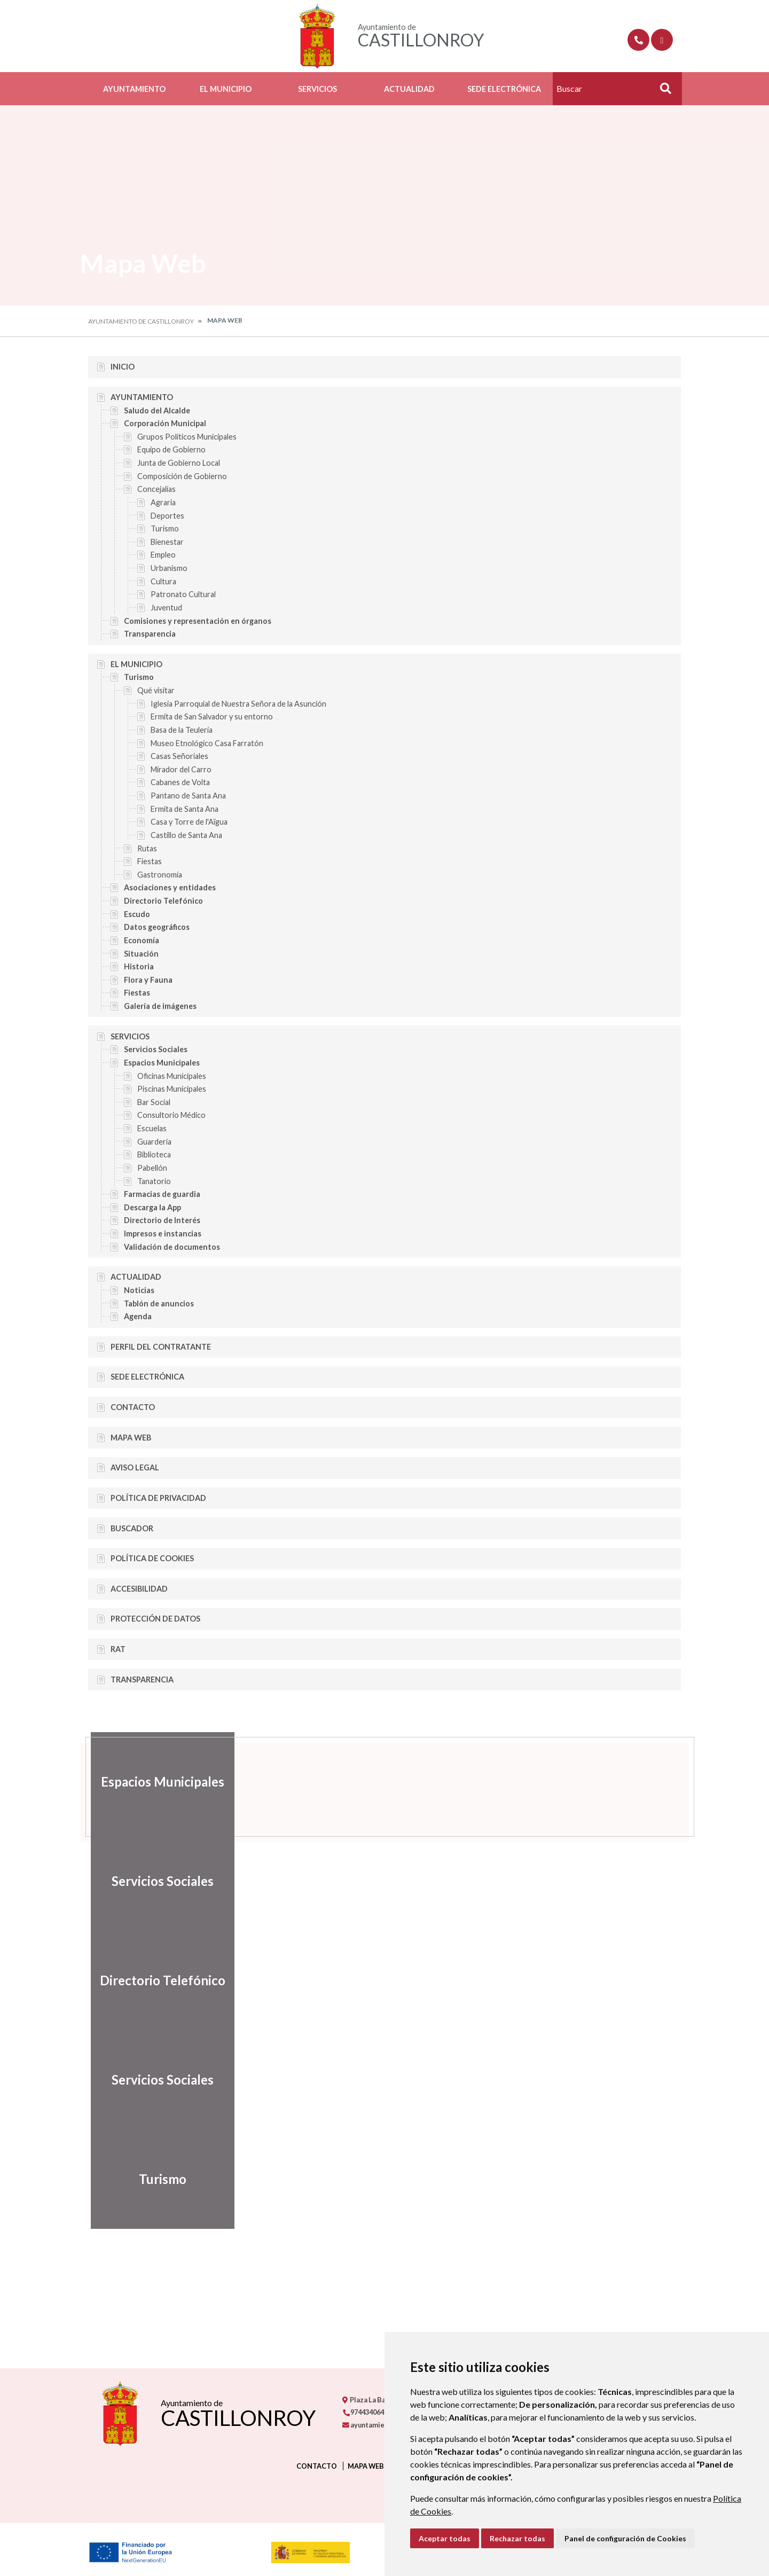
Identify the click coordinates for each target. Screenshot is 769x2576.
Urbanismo (169, 568)
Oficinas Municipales (171, 1075)
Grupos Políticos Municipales (187, 436)
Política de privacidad (158, 1497)
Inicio (123, 366)
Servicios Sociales (155, 1049)
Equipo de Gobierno (171, 449)
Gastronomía (159, 874)
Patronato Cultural (183, 594)
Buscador (132, 1528)
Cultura (163, 581)
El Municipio (226, 88)
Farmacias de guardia (162, 1194)
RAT (118, 1649)
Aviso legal (135, 1467)
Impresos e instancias (162, 1233)
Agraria (163, 502)
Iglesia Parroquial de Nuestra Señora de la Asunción (238, 703)
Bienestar (167, 541)
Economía (141, 940)
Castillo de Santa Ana (186, 835)
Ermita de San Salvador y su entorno (212, 716)
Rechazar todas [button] (517, 2538)
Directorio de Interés (162, 1220)
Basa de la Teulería (182, 729)
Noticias (139, 1290)
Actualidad (409, 88)
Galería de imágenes (160, 1006)
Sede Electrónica (504, 88)
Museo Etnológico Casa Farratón (207, 743)
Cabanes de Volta (180, 782)
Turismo (165, 528)
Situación (141, 953)
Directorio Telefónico (163, 900)
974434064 (363, 2412)
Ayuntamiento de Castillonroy (141, 321)
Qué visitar (156, 690)
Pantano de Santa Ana (188, 795)
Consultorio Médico (171, 1114)
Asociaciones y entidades (170, 887)
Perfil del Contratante (161, 1346)
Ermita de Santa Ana (184, 808)
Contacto (133, 1407)
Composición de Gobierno (182, 476)
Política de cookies (152, 1558)
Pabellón (152, 1167)
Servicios (317, 88)
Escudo (137, 914)
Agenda (138, 1316)
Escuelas (152, 1128)
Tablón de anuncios (159, 1303)
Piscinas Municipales (171, 1088)
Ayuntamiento (134, 88)
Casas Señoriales (179, 756)
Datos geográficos (157, 926)
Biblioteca (154, 1154)
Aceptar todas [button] (444, 2538)
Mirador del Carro (181, 769)
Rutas (147, 848)
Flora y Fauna (148, 979)
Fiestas (149, 861)
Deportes (167, 515)
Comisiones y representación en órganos (197, 620)
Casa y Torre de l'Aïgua (189, 821)
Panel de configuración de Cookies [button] (625, 2538)
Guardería (154, 1141)
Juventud (166, 607)
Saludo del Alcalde (157, 410)
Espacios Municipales (162, 1062)
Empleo (163, 554)
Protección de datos (155, 1618)
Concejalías (156, 489)
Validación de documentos (172, 1246)
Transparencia (150, 633)
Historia (139, 966)
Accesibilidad (139, 1588)
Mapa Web (131, 1437)
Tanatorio (154, 1181)
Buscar (661, 92)
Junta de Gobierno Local (178, 462)
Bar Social (153, 1102)
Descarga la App (152, 1207)
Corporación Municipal (165, 423)
